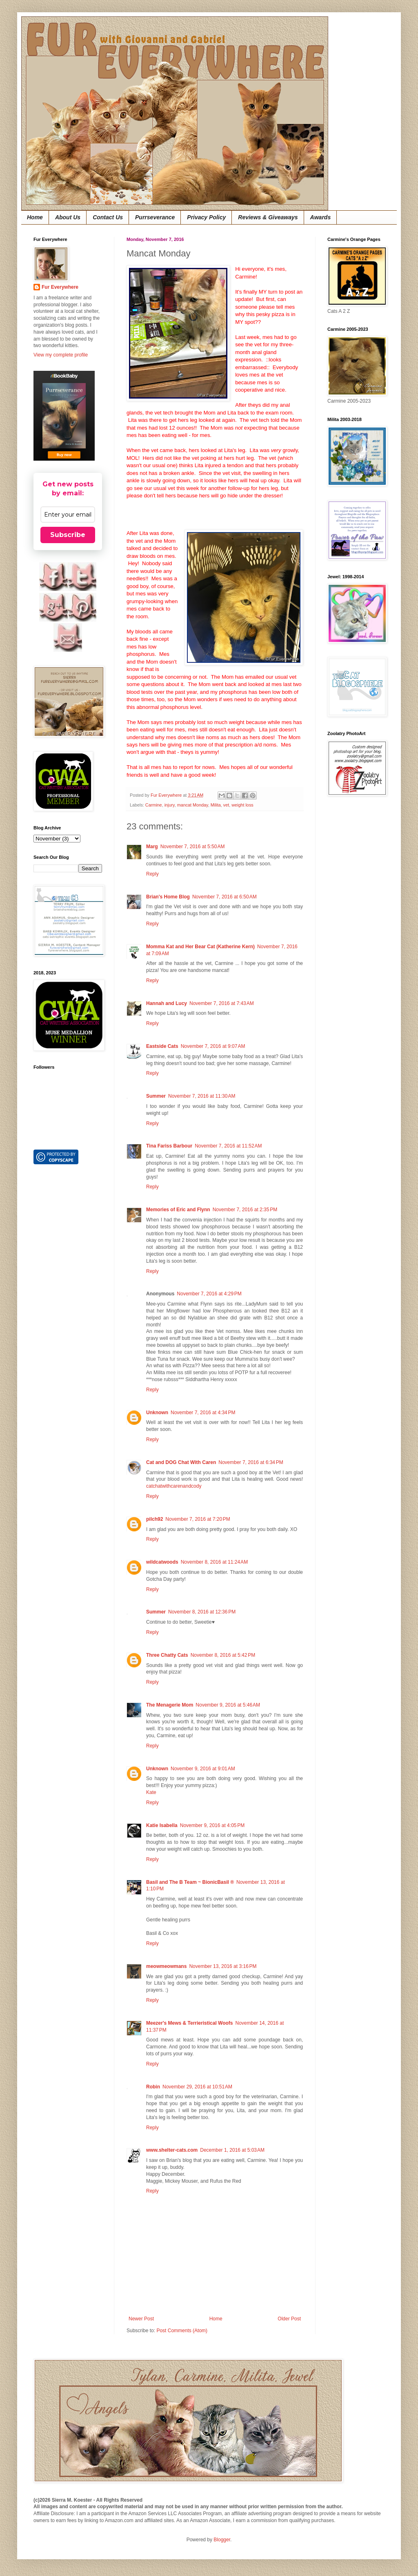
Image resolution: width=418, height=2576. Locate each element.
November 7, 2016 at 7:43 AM (221, 1003)
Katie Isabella (162, 1825)
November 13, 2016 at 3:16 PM (222, 1966)
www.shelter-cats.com (172, 2150)
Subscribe (67, 535)
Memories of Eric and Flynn (178, 1209)
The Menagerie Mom (169, 1705)
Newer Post (141, 2319)
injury (170, 804)
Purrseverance (155, 217)
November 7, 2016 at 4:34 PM (203, 1412)
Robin (153, 2087)
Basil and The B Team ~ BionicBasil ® (190, 1882)
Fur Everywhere (60, 287)
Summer (156, 1096)
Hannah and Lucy (166, 1003)
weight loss (242, 804)
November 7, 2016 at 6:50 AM (224, 897)
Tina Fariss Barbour (169, 1146)
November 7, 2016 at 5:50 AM (192, 846)
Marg (152, 846)
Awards (320, 217)
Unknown (157, 1412)
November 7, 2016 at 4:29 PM (209, 1294)
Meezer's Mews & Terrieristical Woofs (189, 2023)
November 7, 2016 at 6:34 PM (250, 1462)
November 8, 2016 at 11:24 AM (214, 1562)
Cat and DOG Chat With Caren (181, 1462)
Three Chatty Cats (167, 1655)
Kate (151, 1792)
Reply (152, 874)
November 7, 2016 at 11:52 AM (228, 1146)
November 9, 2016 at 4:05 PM (212, 1825)
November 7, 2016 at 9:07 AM (213, 1046)
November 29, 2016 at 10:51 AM (197, 2087)
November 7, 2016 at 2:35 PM (245, 1209)
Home (35, 217)
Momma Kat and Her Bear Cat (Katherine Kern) (200, 946)
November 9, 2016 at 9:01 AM (203, 1769)
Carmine (153, 804)
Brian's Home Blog (168, 897)
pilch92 (154, 1519)
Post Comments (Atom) (181, 2330)
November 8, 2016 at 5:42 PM (223, 1655)
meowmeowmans (166, 1966)
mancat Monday (192, 804)
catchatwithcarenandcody (173, 1486)
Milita (216, 804)
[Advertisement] (351, 932)
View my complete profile (60, 355)
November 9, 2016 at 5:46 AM (228, 1705)
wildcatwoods (162, 1562)
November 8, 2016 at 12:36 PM (202, 1612)
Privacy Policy (206, 217)
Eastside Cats (162, 1046)
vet (226, 804)
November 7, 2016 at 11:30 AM (201, 1096)
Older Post (289, 2319)
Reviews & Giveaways (268, 217)
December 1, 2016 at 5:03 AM (232, 2150)
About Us (67, 217)
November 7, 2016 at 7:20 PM (197, 1519)
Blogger (221, 2540)
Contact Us (108, 217)
